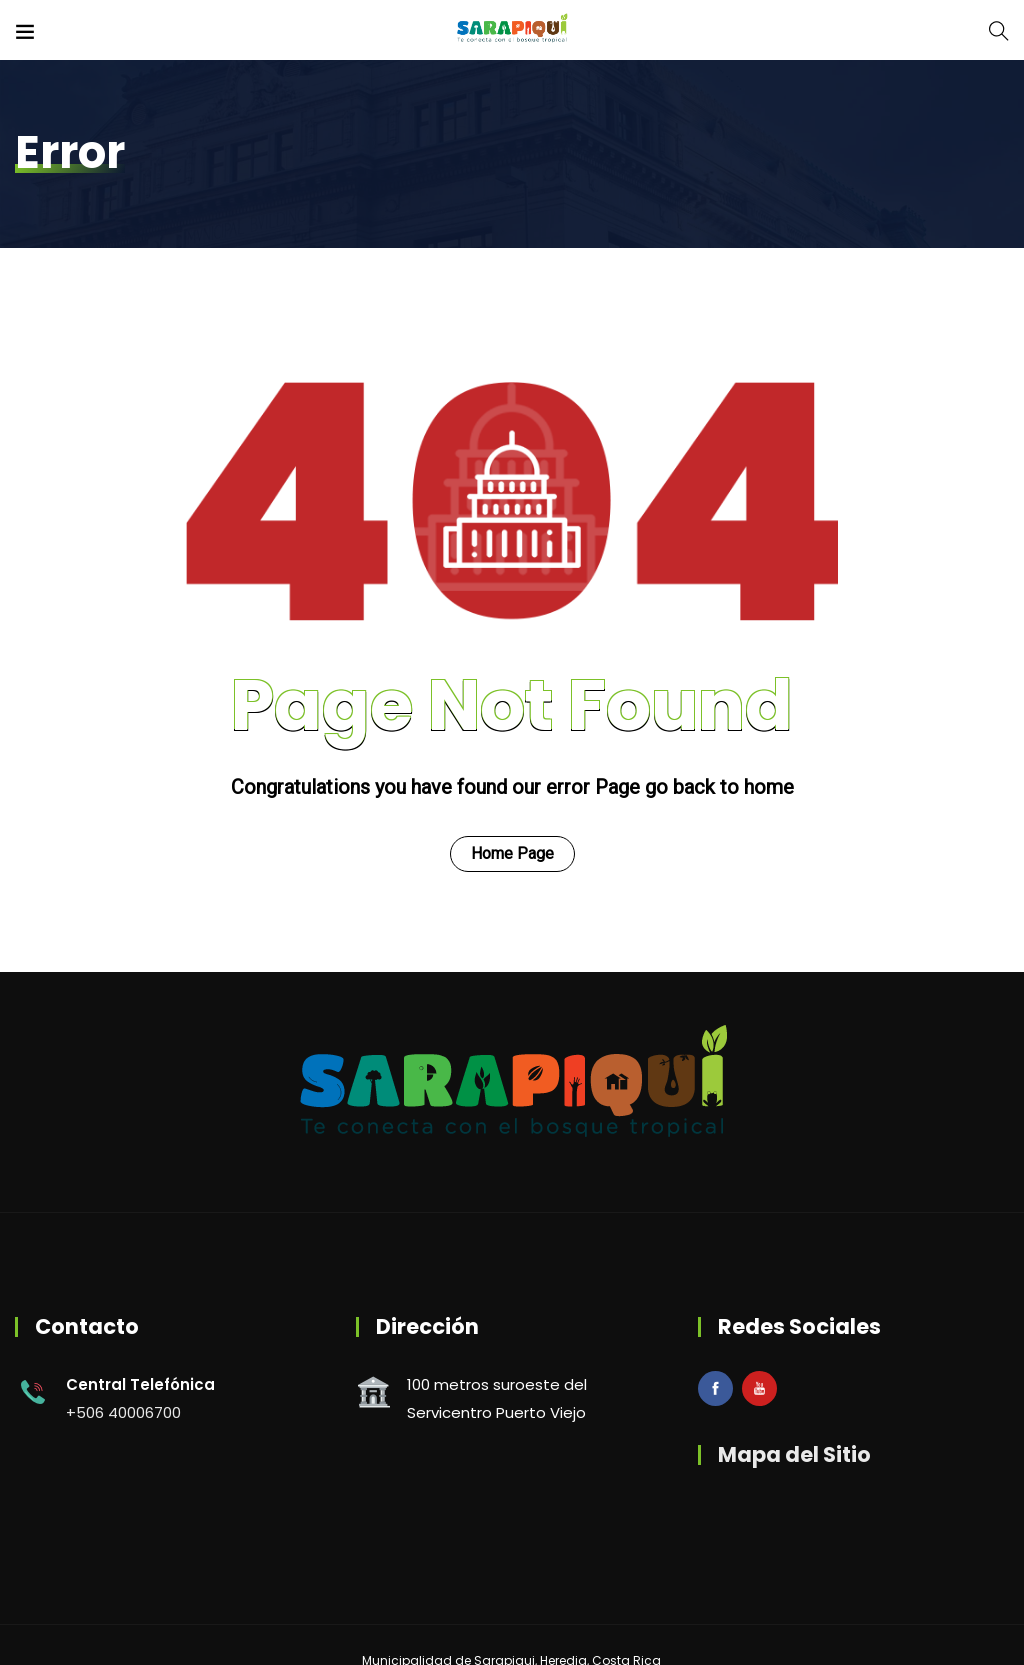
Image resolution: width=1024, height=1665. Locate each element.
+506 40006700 (123, 1412)
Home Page (512, 853)
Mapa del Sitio (794, 1454)
